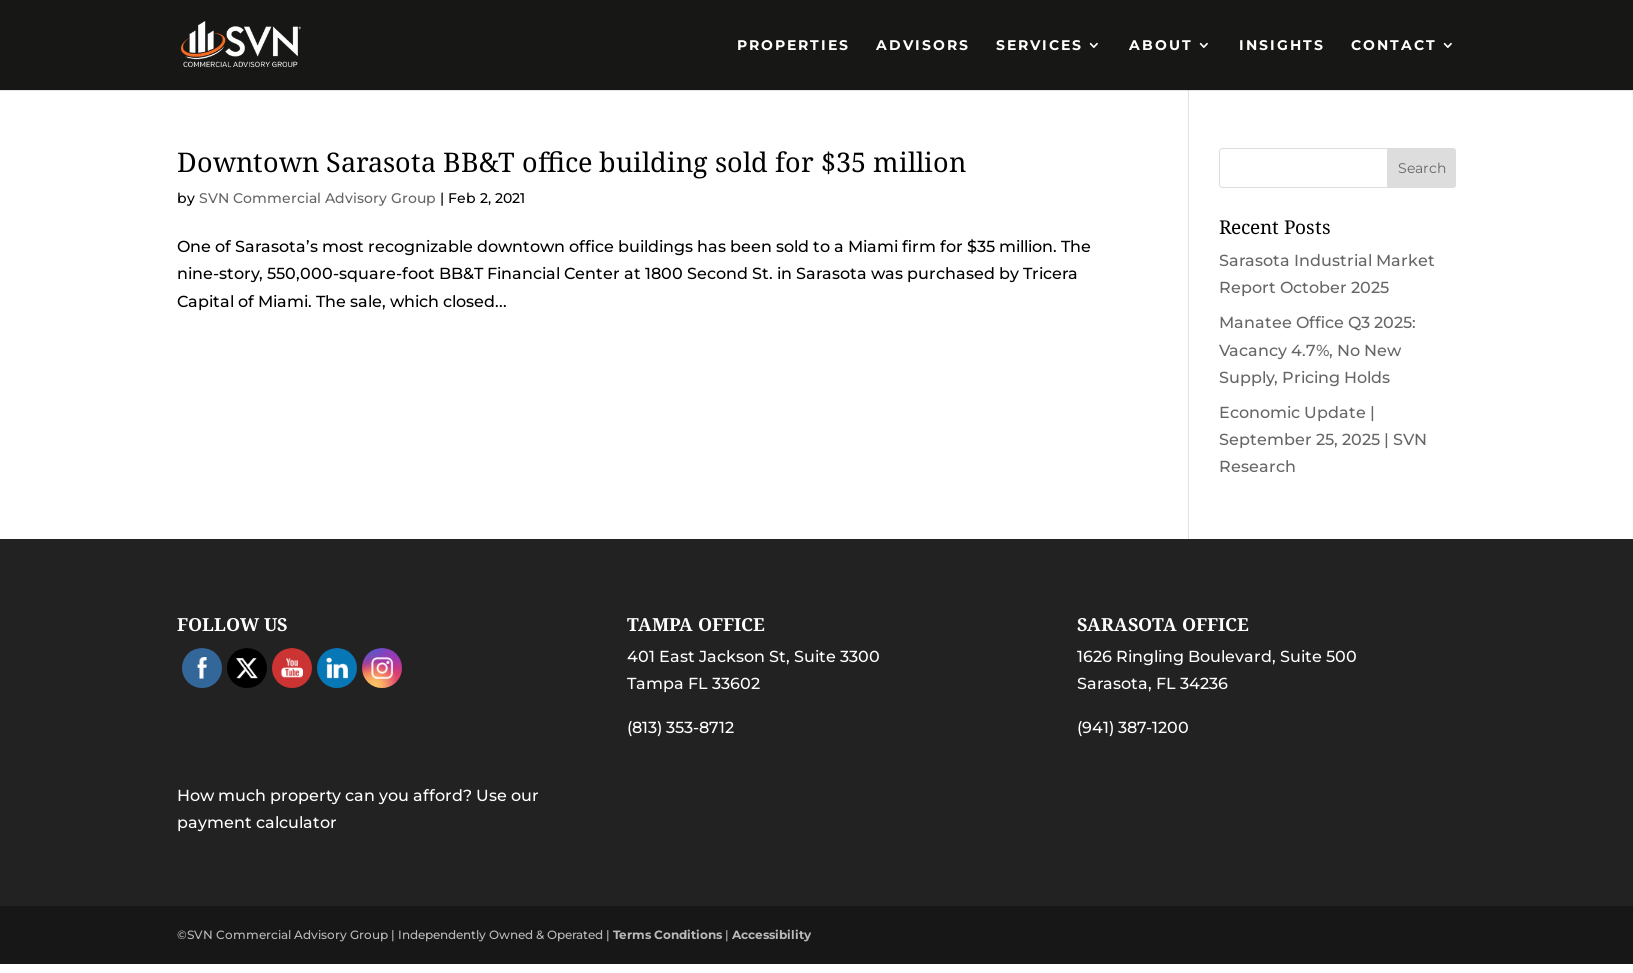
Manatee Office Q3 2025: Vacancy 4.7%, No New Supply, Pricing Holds (1317, 349)
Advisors (923, 46)
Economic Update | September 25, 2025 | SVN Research (1323, 439)
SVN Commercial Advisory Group (317, 198)
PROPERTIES (793, 46)
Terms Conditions (667, 934)
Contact (1394, 46)
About (1161, 46)
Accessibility (771, 934)
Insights (1282, 46)
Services (1039, 46)
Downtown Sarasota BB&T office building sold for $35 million (571, 161)
